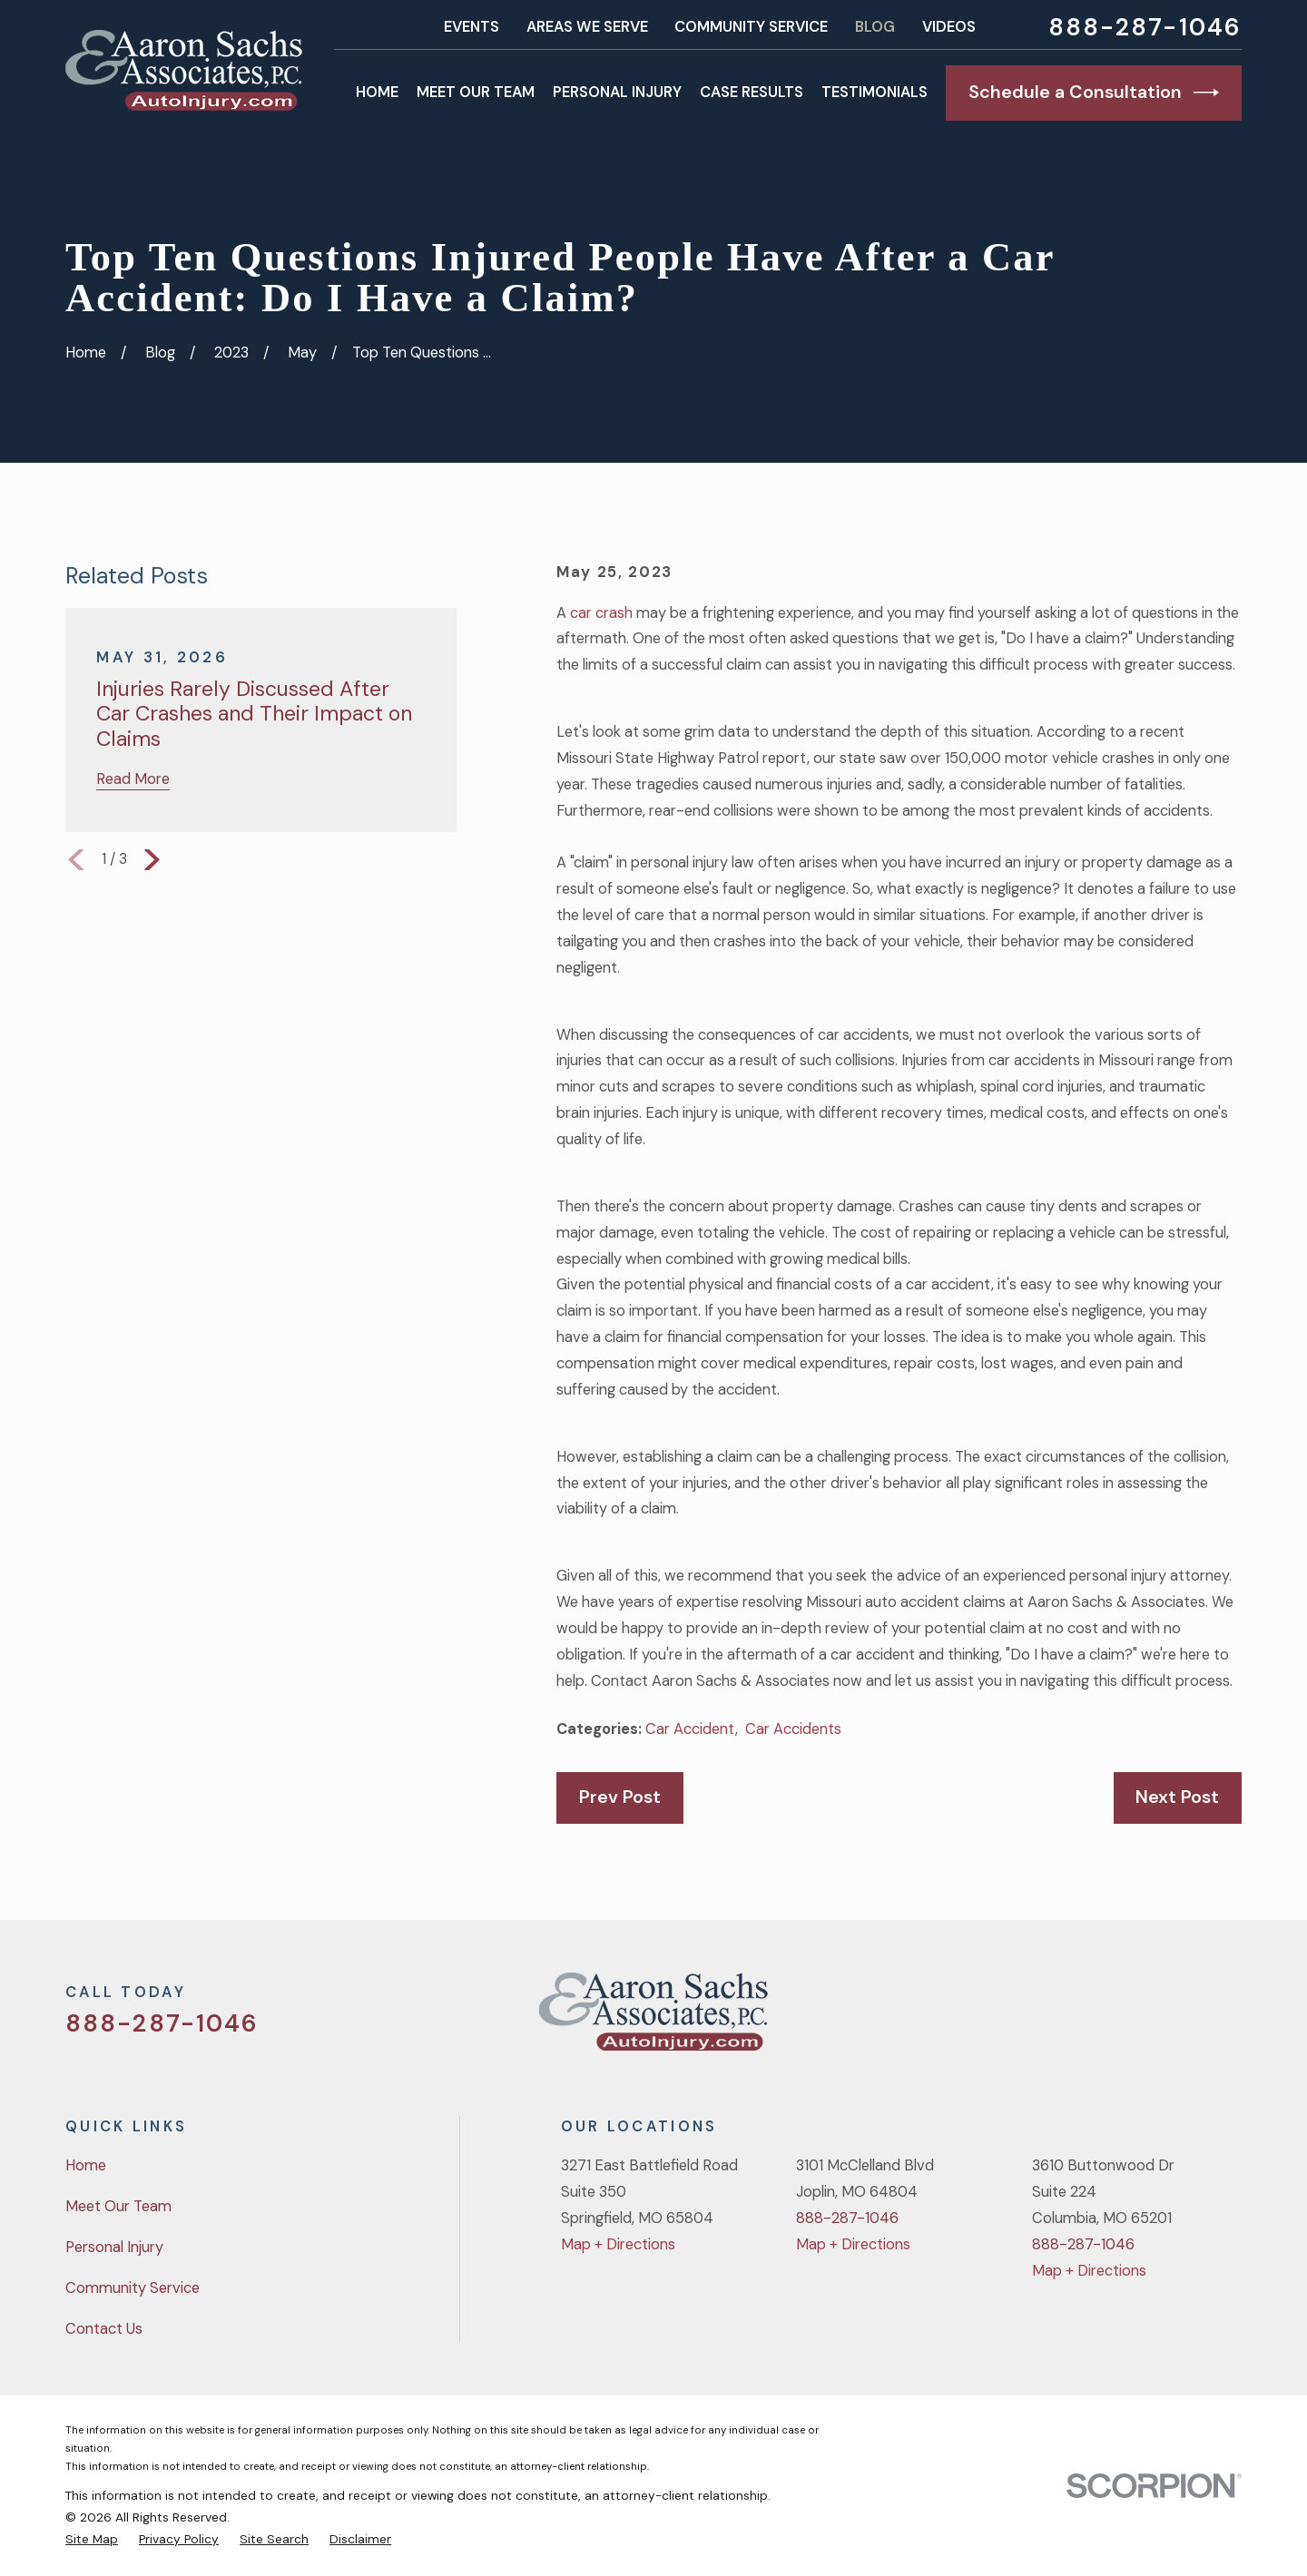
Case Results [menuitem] (751, 92)
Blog (875, 26)
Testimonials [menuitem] (874, 92)
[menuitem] (91, 2539)
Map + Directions (618, 2244)
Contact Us (103, 2328)
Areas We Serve (587, 26)
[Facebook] (1135, 2018)
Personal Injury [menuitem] (617, 92)
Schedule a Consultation (1093, 92)
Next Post (1177, 1796)
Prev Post (620, 1796)
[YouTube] (1184, 2018)
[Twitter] (1088, 2018)
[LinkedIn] (1231, 2018)
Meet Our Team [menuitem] (476, 92)
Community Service (751, 26)
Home (85, 2165)
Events (471, 26)
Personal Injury (114, 2247)
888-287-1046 (1145, 27)
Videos (949, 26)
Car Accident (690, 1729)
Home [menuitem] (377, 92)
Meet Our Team (118, 2206)
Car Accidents (793, 1729)
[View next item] (152, 859)
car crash (601, 612)
